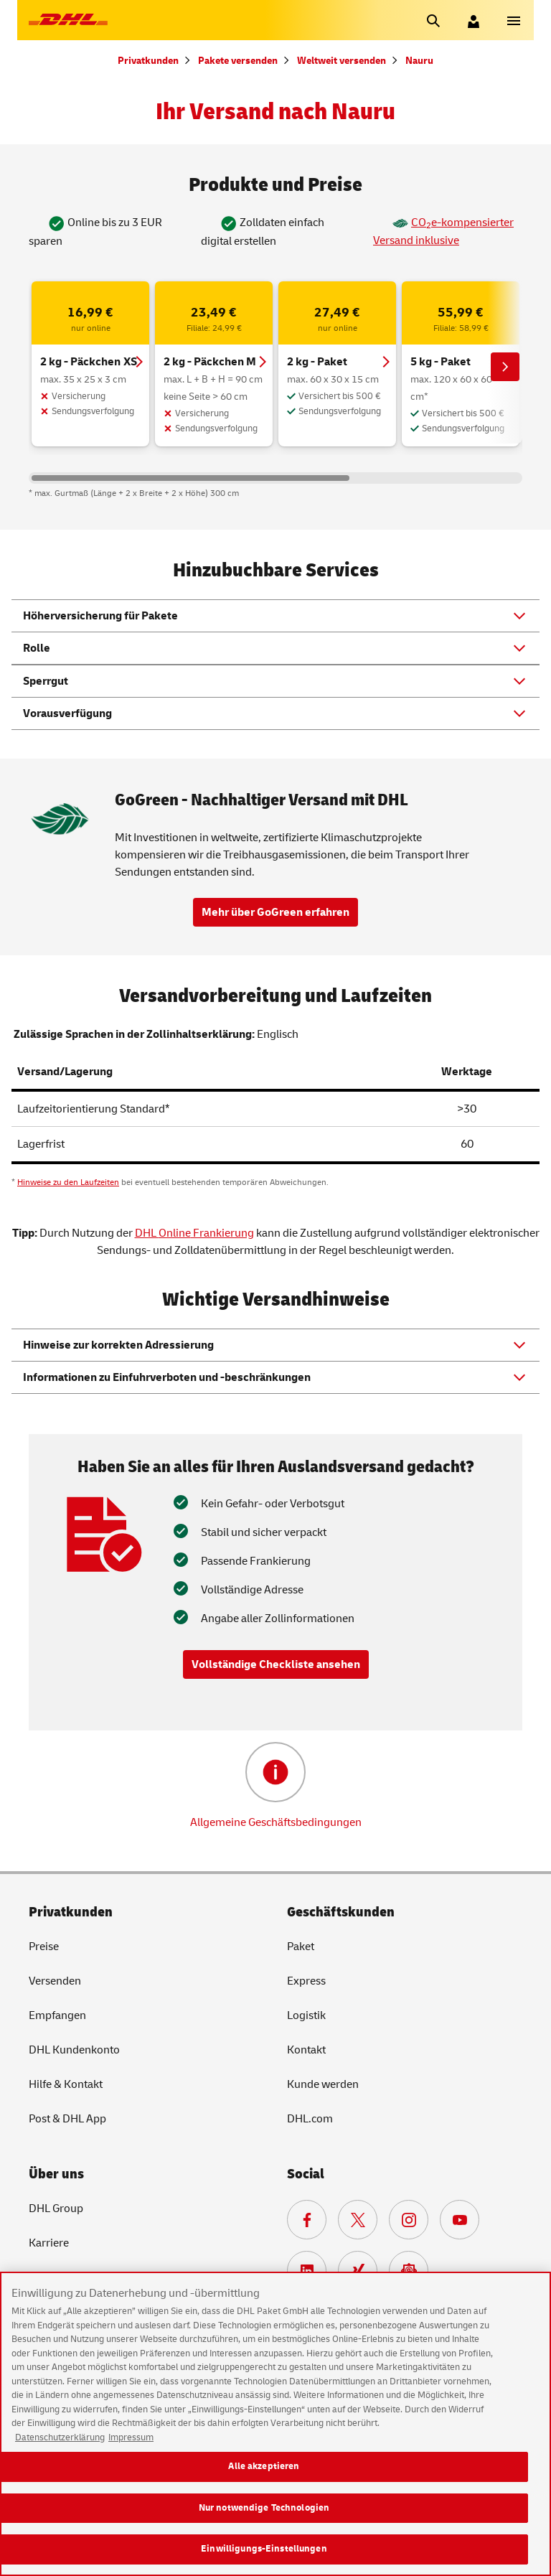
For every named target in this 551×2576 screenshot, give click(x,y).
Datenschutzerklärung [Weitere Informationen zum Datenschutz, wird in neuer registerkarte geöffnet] (60, 2449)
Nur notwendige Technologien (264, 2520)
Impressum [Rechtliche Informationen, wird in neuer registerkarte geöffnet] (131, 2449)
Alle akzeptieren (263, 2478)
